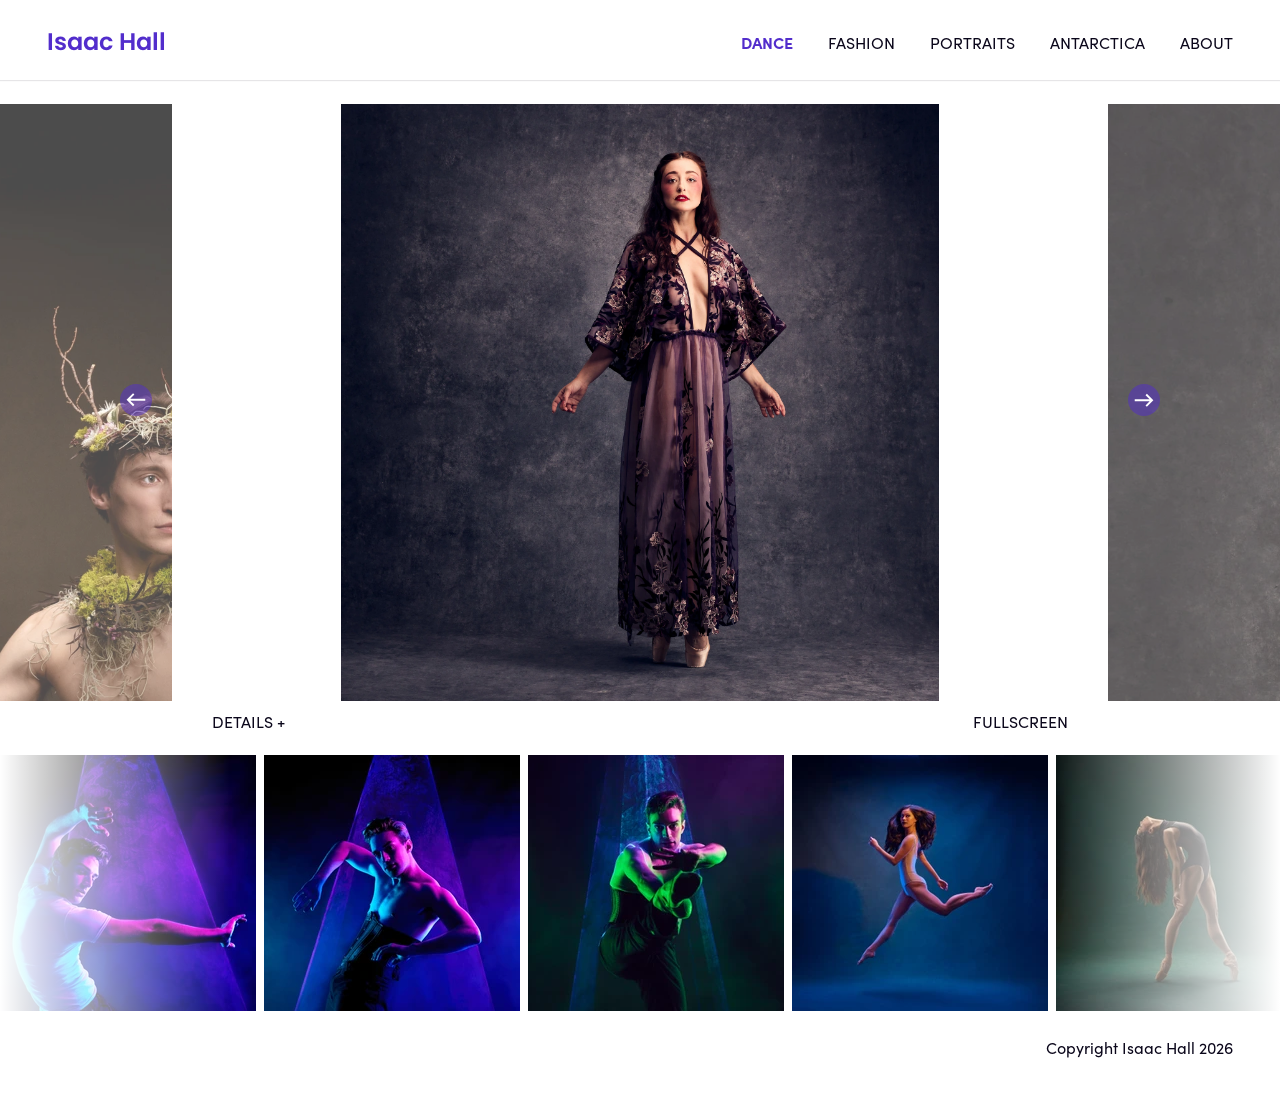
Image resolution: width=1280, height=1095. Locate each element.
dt (128, 883)
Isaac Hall (106, 41)
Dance (767, 42)
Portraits (972, 42)
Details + (248, 721)
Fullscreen (1020, 721)
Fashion (861, 42)
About (1206, 42)
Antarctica (1097, 42)
